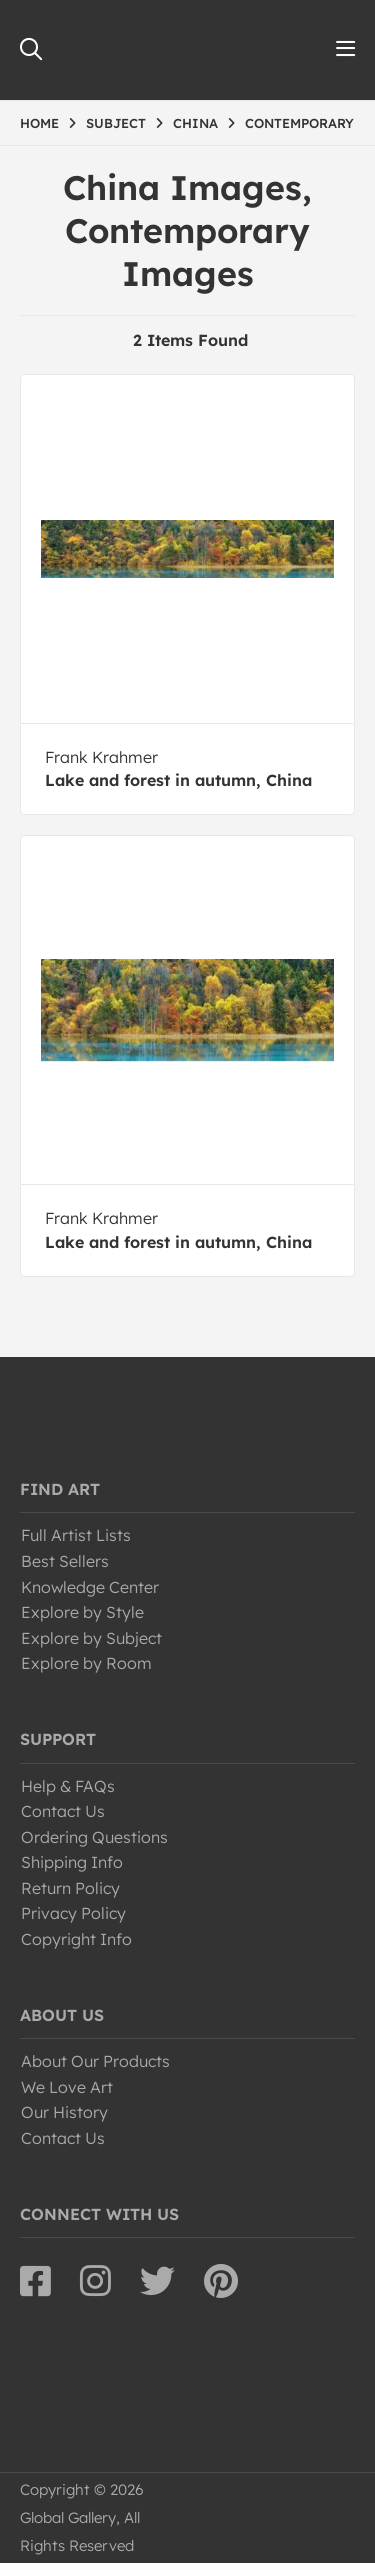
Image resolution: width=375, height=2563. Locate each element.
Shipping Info (72, 1862)
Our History (64, 2112)
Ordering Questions (94, 1837)
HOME (39, 123)
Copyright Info (76, 1939)
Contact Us (63, 1811)
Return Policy (70, 1888)
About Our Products (95, 2061)
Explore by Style (82, 1612)
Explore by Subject (91, 1638)
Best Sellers (65, 1561)
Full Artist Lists (76, 1535)
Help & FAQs (68, 1786)
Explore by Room (86, 1663)
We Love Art (67, 2087)
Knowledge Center (90, 1587)
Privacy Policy (73, 1913)
